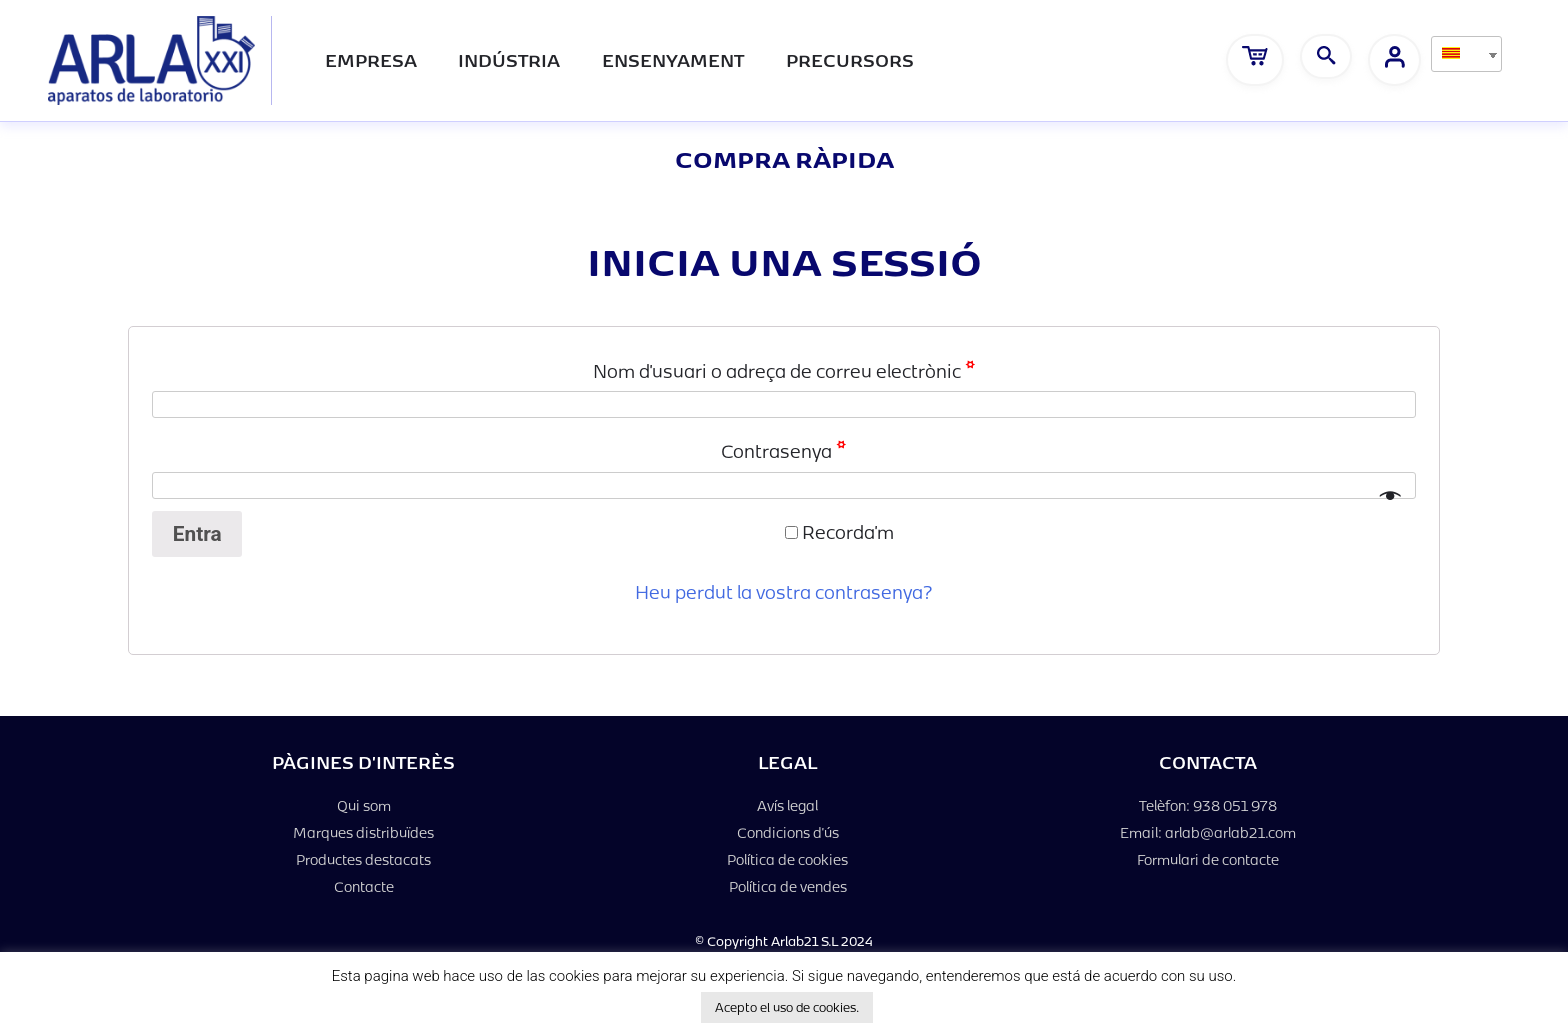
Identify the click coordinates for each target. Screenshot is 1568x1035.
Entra (197, 534)
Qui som (364, 805)
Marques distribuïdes (363, 832)
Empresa (371, 59)
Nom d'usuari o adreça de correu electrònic (784, 370)
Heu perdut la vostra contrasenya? (784, 591)
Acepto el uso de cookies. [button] (787, 1007)
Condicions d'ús (788, 832)
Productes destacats (363, 859)
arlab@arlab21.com (1230, 832)
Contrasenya (784, 450)
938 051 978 (1235, 805)
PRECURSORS (850, 59)
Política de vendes (788, 886)
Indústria (509, 59)
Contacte (364, 886)
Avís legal (787, 805)
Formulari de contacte (1208, 859)
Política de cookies (787, 859)
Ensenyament (673, 59)
